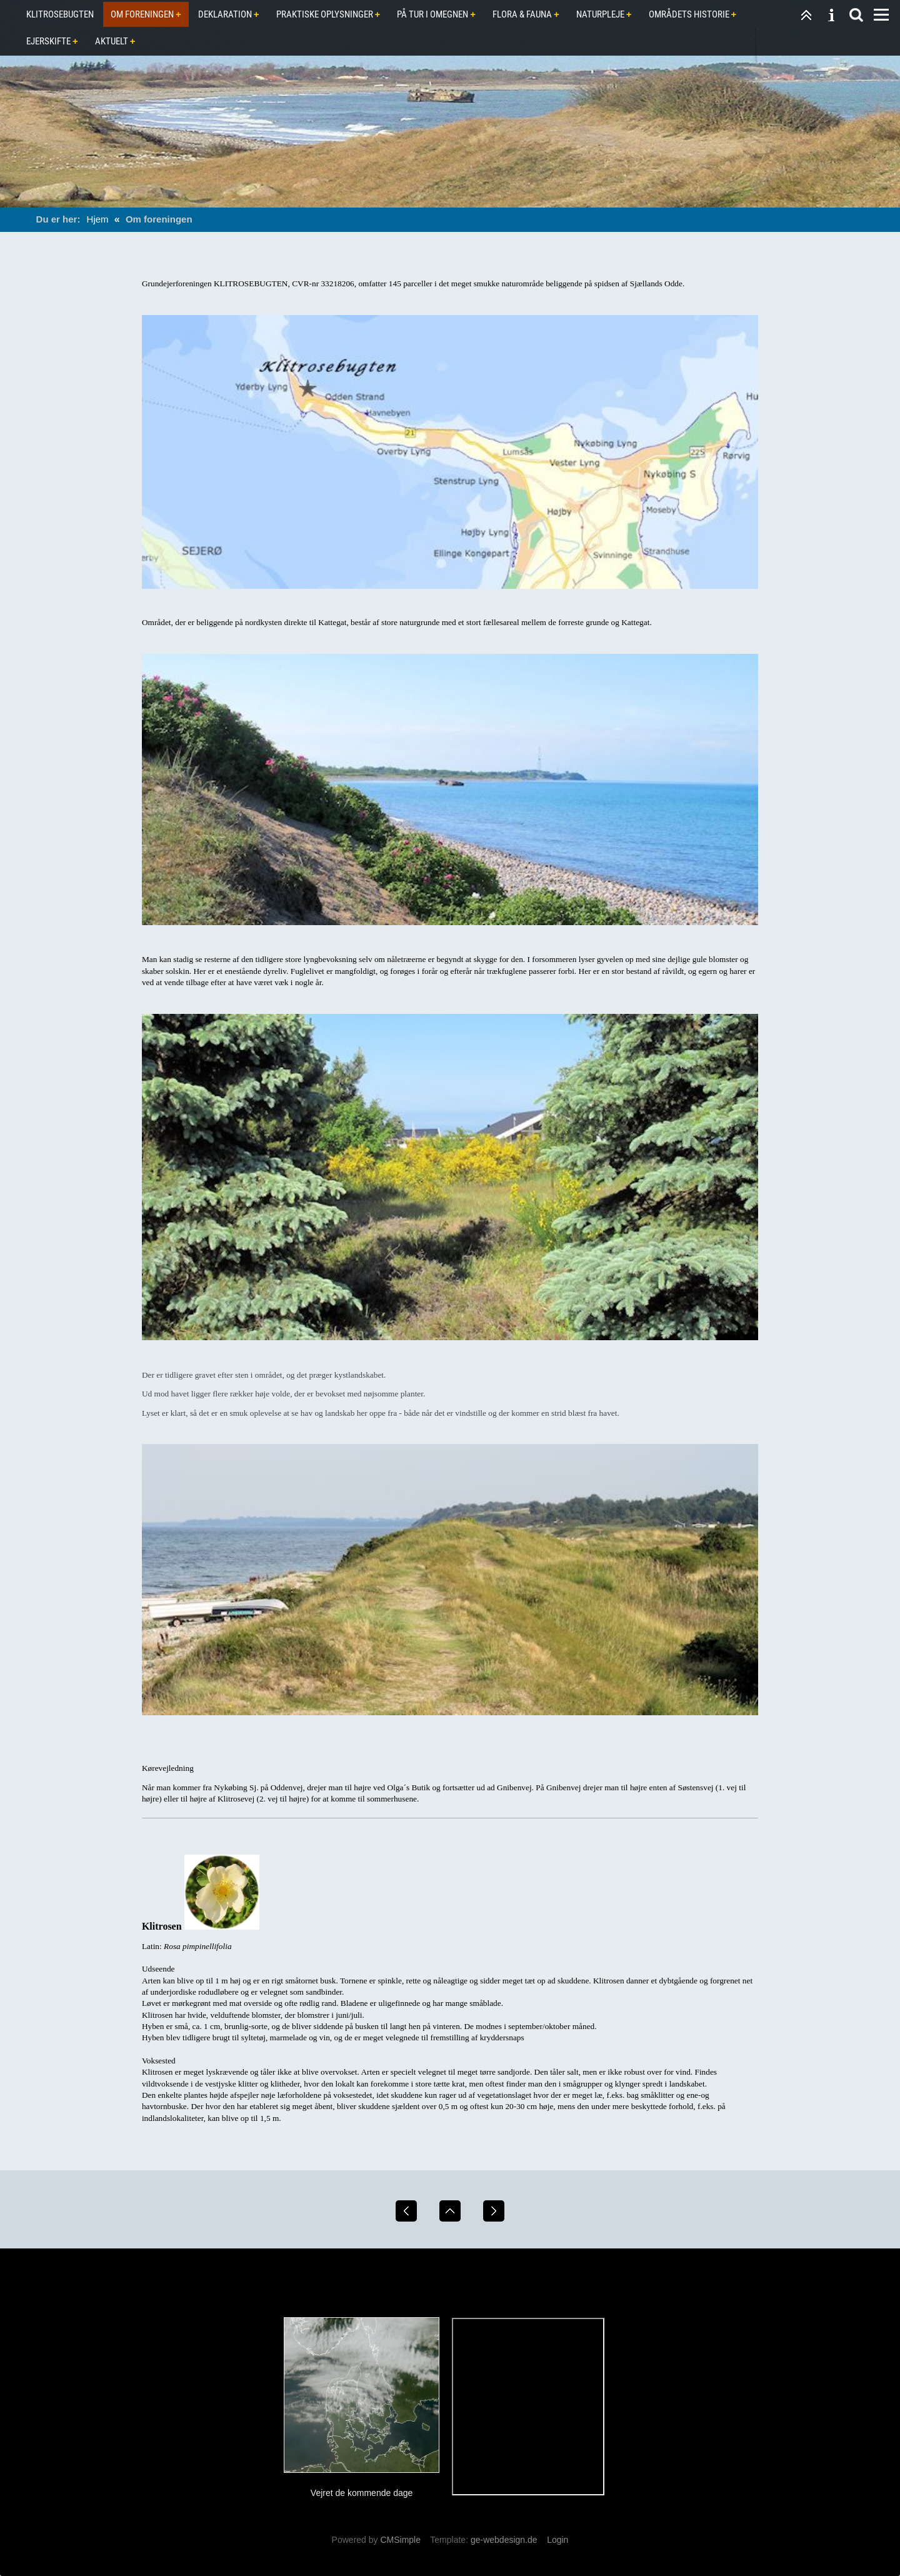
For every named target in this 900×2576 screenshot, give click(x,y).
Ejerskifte (48, 41)
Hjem (98, 219)
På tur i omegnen (432, 14)
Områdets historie (689, 14)
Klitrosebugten (60, 14)
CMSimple (400, 2540)
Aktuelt (111, 41)
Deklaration (225, 14)
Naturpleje (600, 14)
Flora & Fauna (522, 14)
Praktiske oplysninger (324, 14)
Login (557, 2540)
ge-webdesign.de (504, 2540)
